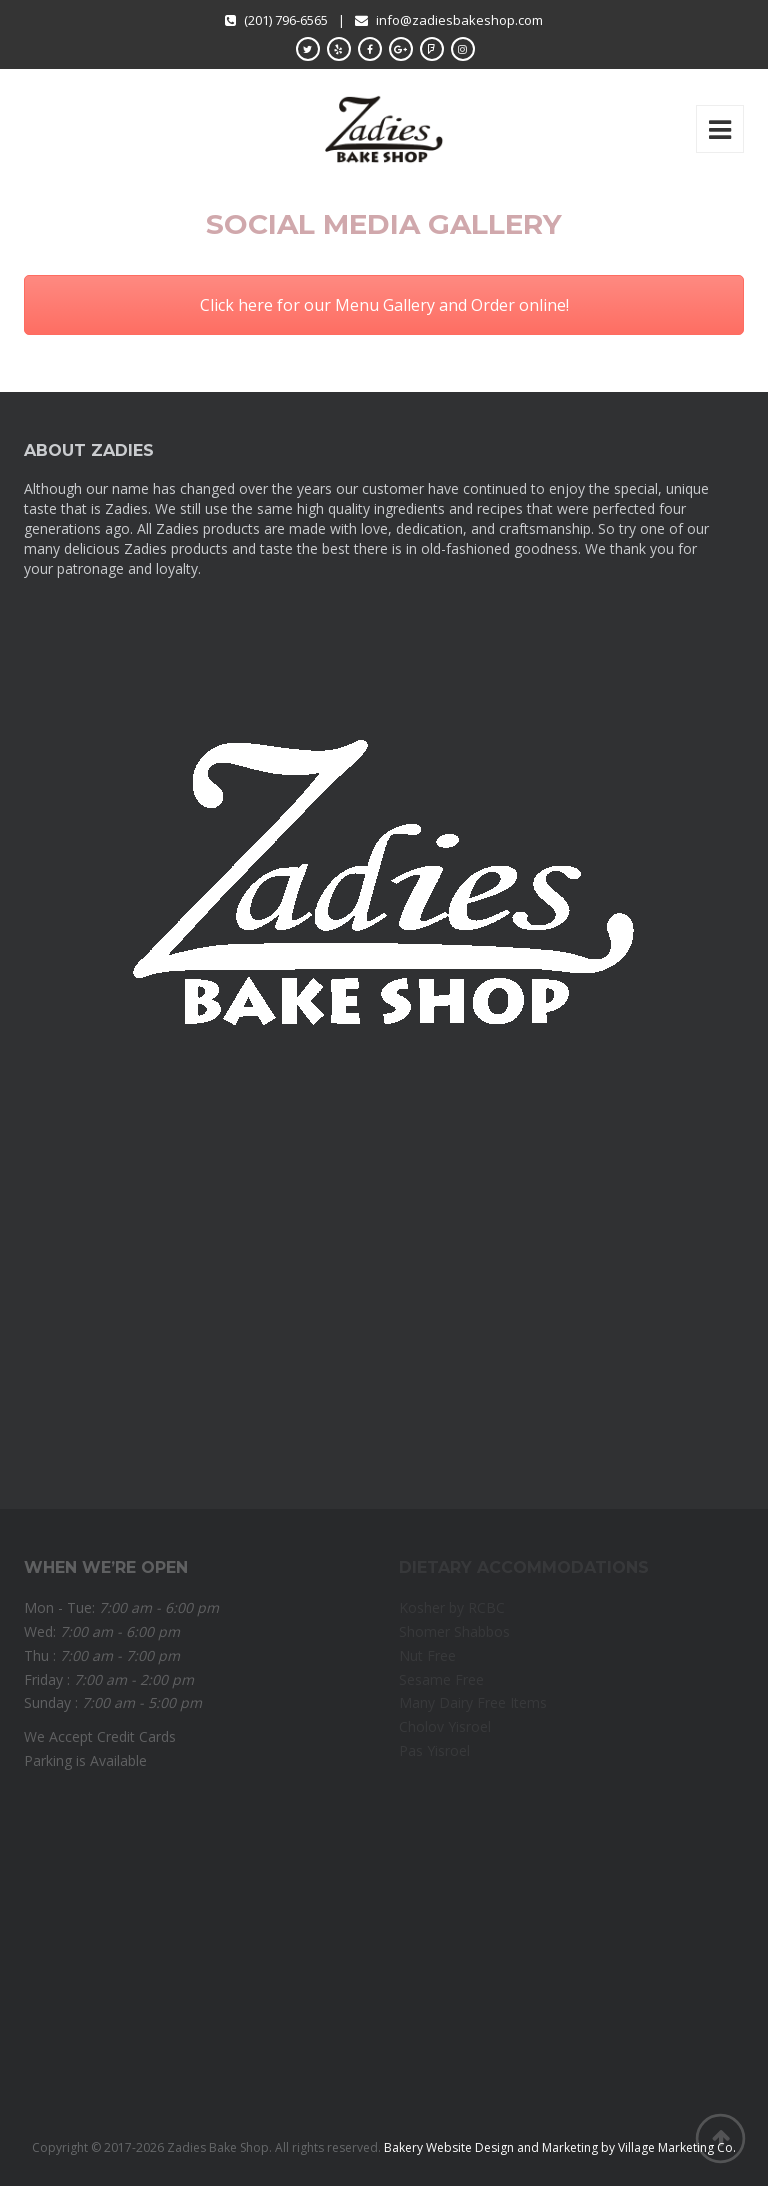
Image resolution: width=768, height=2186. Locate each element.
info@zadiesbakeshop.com (459, 20)
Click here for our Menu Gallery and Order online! (384, 305)
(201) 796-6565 (276, 20)
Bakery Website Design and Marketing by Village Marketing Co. (560, 2147)
